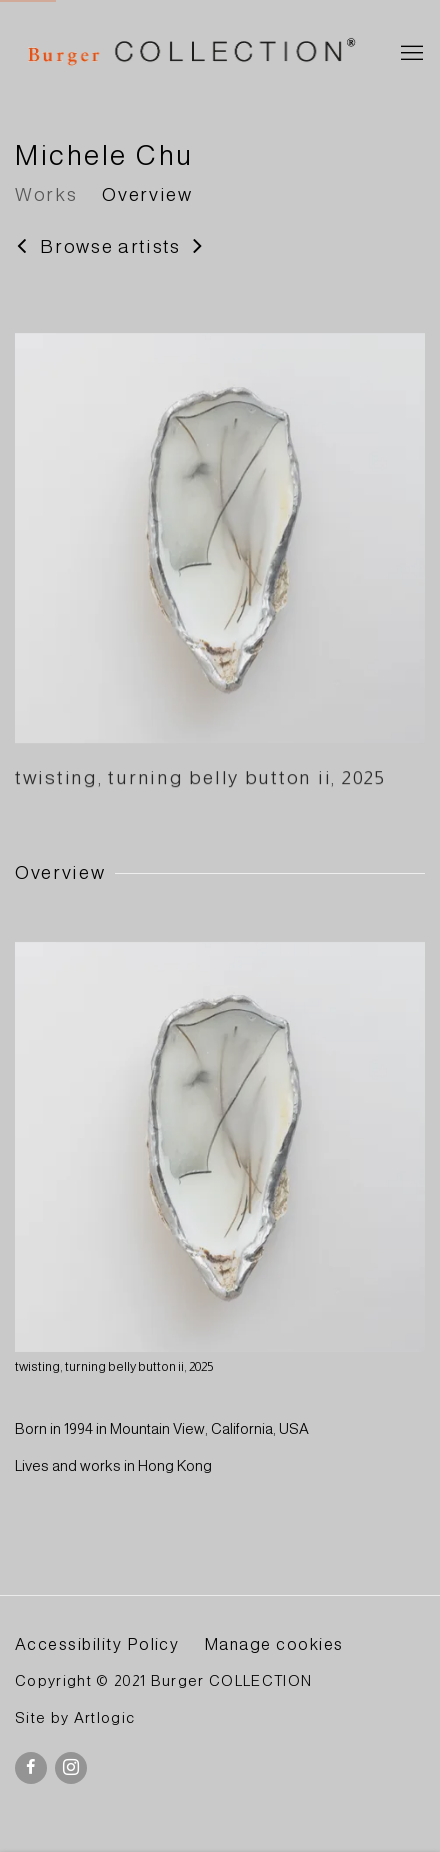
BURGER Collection (190, 54)
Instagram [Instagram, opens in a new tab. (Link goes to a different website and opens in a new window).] (71, 1768)
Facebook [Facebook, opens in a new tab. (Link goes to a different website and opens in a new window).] (31, 1768)
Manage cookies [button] (274, 1644)
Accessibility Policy (97, 1644)
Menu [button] (410, 54)
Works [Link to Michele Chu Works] (46, 194)
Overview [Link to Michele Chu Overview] (147, 194)
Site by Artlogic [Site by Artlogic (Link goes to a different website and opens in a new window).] (75, 1718)
